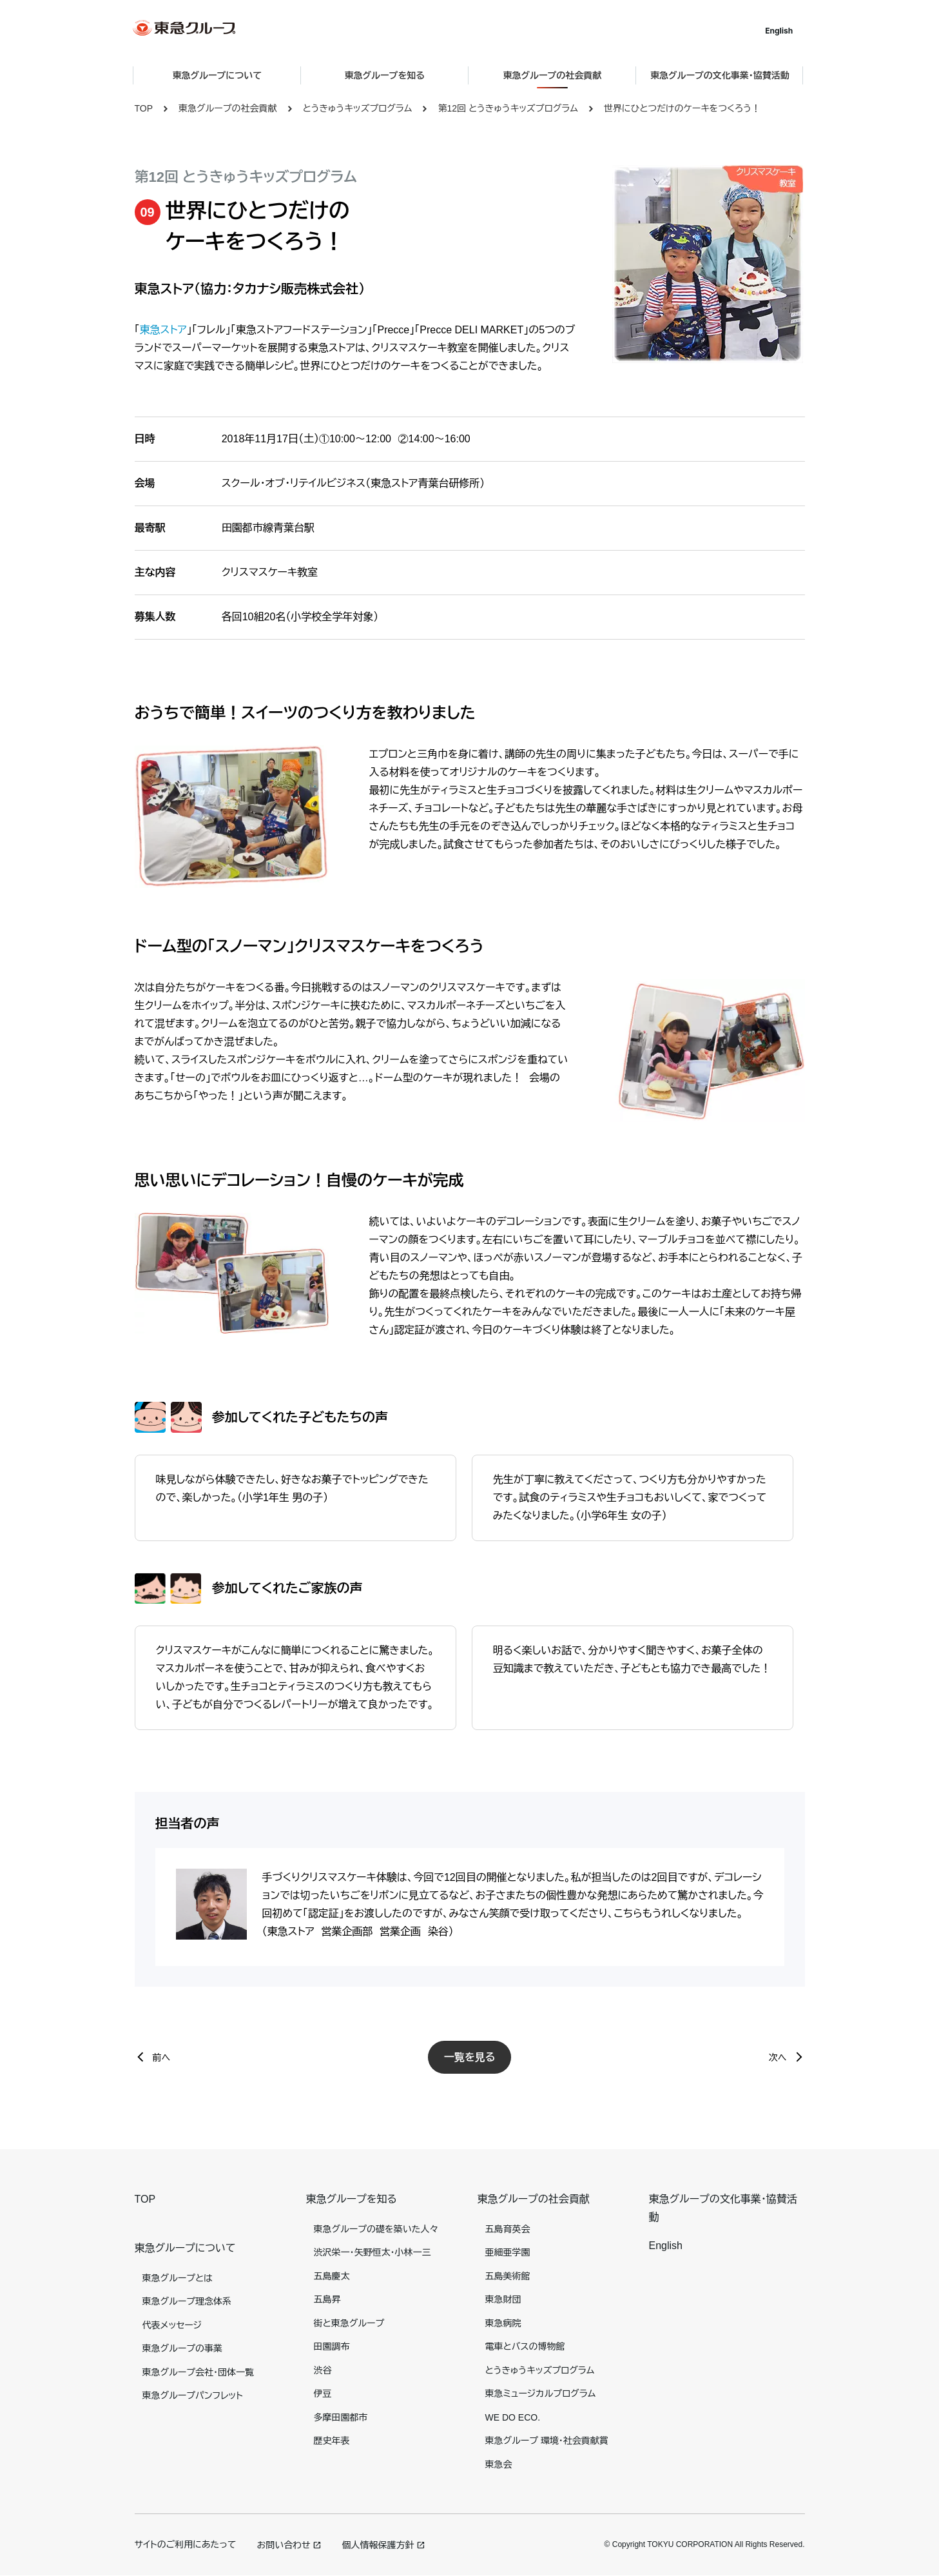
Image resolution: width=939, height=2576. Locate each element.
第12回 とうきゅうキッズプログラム (507, 108)
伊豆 (323, 2393)
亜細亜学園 (507, 2252)
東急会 (498, 2464)
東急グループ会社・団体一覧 (198, 2372)
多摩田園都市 (341, 2417)
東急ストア (163, 329)
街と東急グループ (349, 2323)
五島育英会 (507, 2229)
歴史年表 (332, 2440)
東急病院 (503, 2323)
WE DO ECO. (513, 2417)
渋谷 (323, 2370)
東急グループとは (177, 2278)
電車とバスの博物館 (525, 2346)
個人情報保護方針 (378, 2545)
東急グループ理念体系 (186, 2301)
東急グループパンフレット (192, 2395)
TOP (144, 108)
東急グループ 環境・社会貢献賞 (546, 2440)
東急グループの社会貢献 (227, 108)
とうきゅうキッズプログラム (357, 108)
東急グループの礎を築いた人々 (376, 2229)
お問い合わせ (283, 2545)
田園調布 (332, 2346)
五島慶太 (332, 2276)
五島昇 (327, 2299)
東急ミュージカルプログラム (540, 2393)
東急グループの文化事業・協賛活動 (721, 75)
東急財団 (503, 2299)
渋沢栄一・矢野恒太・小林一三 (372, 2252)
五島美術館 (507, 2276)
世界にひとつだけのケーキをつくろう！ (682, 108)
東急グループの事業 (182, 2348)
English (780, 30)
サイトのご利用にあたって (186, 2544)
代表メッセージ (172, 2325)
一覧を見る (470, 2057)
